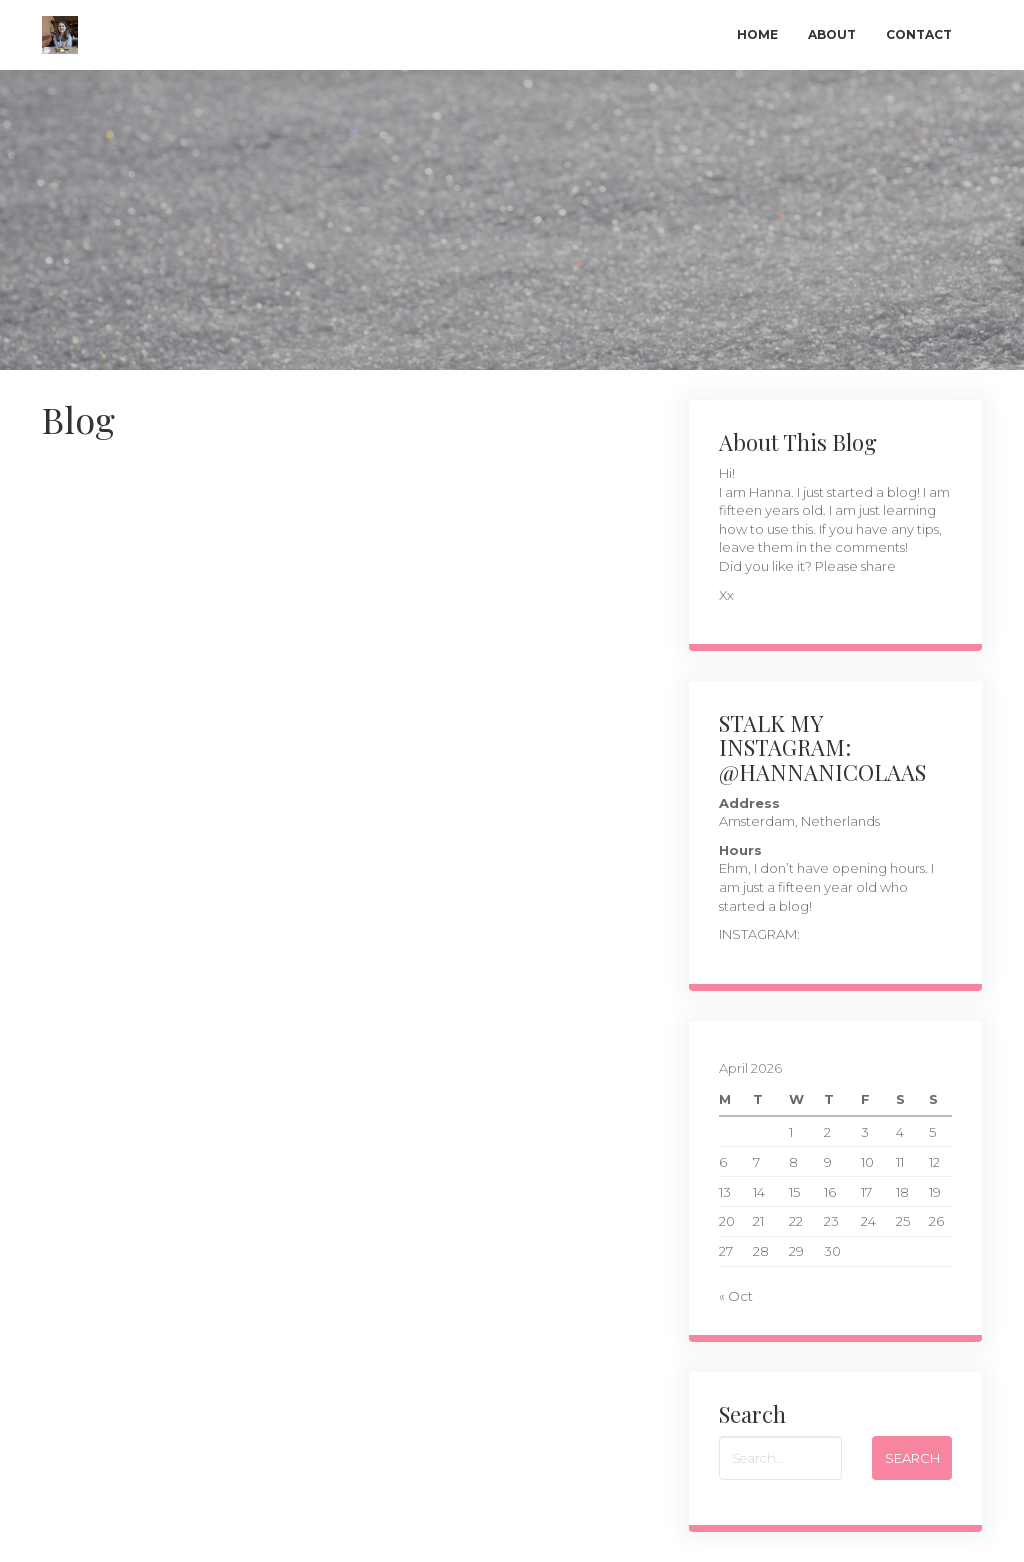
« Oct (736, 1296)
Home (757, 34)
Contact (919, 34)
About (832, 34)
